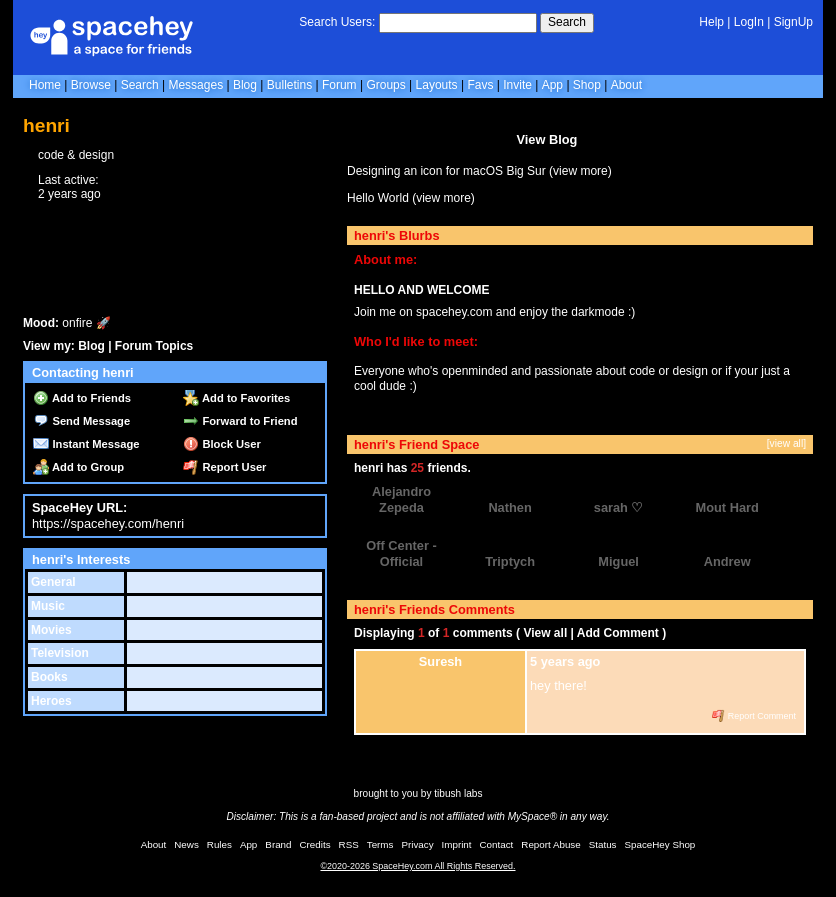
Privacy (417, 844)
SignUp (793, 22)
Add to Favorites (236, 398)
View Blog (546, 139)
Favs (480, 85)
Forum (339, 85)
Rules (219, 844)
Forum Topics (154, 346)
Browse (91, 85)
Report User (224, 467)
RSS (349, 844)
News (186, 844)
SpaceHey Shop (660, 844)
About (626, 85)
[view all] (786, 443)
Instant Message (86, 444)
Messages (195, 85)
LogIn (749, 22)
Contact (497, 844)
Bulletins (289, 85)
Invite (517, 85)
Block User (222, 444)
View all (545, 633)
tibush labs (458, 793)
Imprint (457, 844)
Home (45, 85)
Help (711, 22)
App (552, 85)
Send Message (81, 421)
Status (603, 844)
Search (567, 22)
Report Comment (754, 716)
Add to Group (78, 467)
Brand (278, 844)
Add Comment (618, 633)
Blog (245, 85)
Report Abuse (550, 844)
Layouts (437, 85)
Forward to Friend (240, 421)
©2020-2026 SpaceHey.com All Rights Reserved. (417, 866)
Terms (380, 844)
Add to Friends (82, 398)
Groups (385, 85)
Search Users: (337, 22)
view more (580, 171)
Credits (315, 844)
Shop (587, 85)
